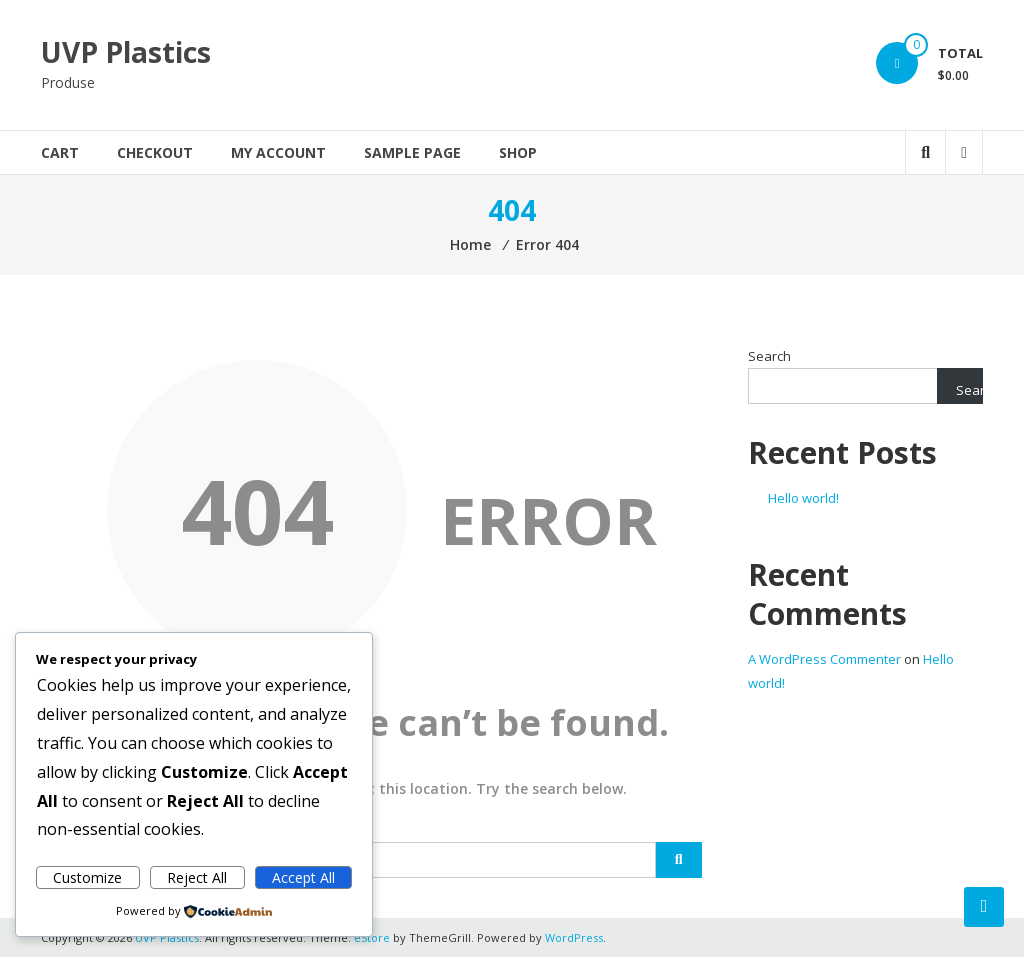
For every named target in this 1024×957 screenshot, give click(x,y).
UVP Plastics (126, 52)
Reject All (197, 877)
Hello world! (803, 498)
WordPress (574, 937)
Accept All (303, 877)
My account (278, 152)
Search (769, 356)
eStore (372, 937)
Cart (60, 152)
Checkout (155, 152)
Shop (518, 152)
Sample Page (412, 152)
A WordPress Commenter (824, 659)
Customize (87, 877)
